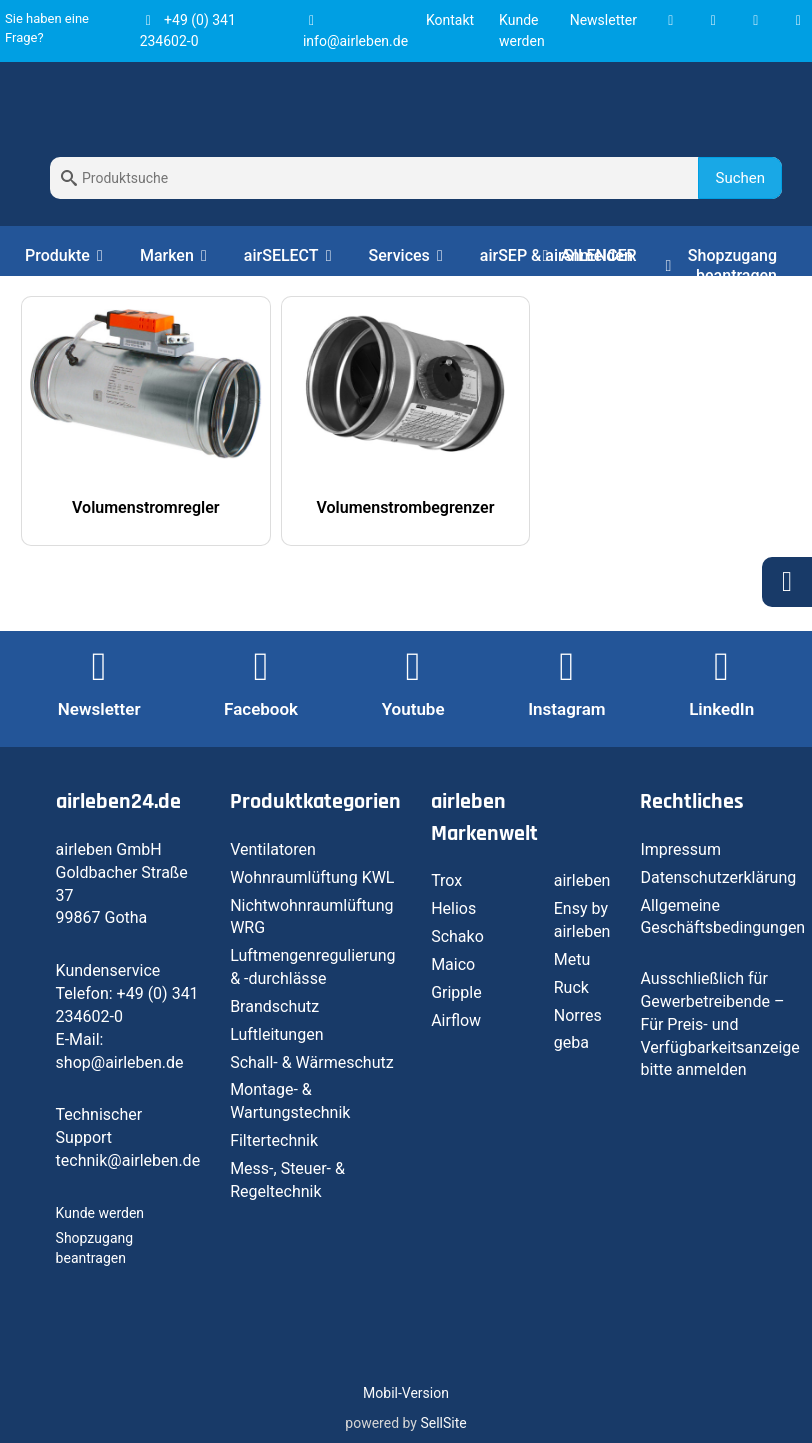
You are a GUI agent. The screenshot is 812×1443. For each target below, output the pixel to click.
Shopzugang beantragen (720, 265)
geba (571, 1042)
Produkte (67, 255)
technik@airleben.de (128, 1160)
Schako (457, 936)
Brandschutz (274, 1006)
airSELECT (291, 255)
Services (409, 255)
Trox (446, 880)
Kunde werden (100, 1213)
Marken (177, 255)
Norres (578, 1015)
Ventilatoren (273, 849)
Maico (453, 964)
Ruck (571, 987)
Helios (453, 908)
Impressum (680, 849)
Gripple (456, 992)
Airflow (456, 1020)
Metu (572, 959)
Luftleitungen (276, 1034)
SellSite (443, 1423)
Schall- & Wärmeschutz (312, 1062)
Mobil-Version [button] (406, 1393)
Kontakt (450, 20)
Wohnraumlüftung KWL (312, 877)
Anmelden (583, 255)
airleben (582, 880)
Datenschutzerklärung (718, 877)
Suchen (740, 178)
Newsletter (603, 20)
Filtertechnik (274, 1140)
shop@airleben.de (120, 1062)
